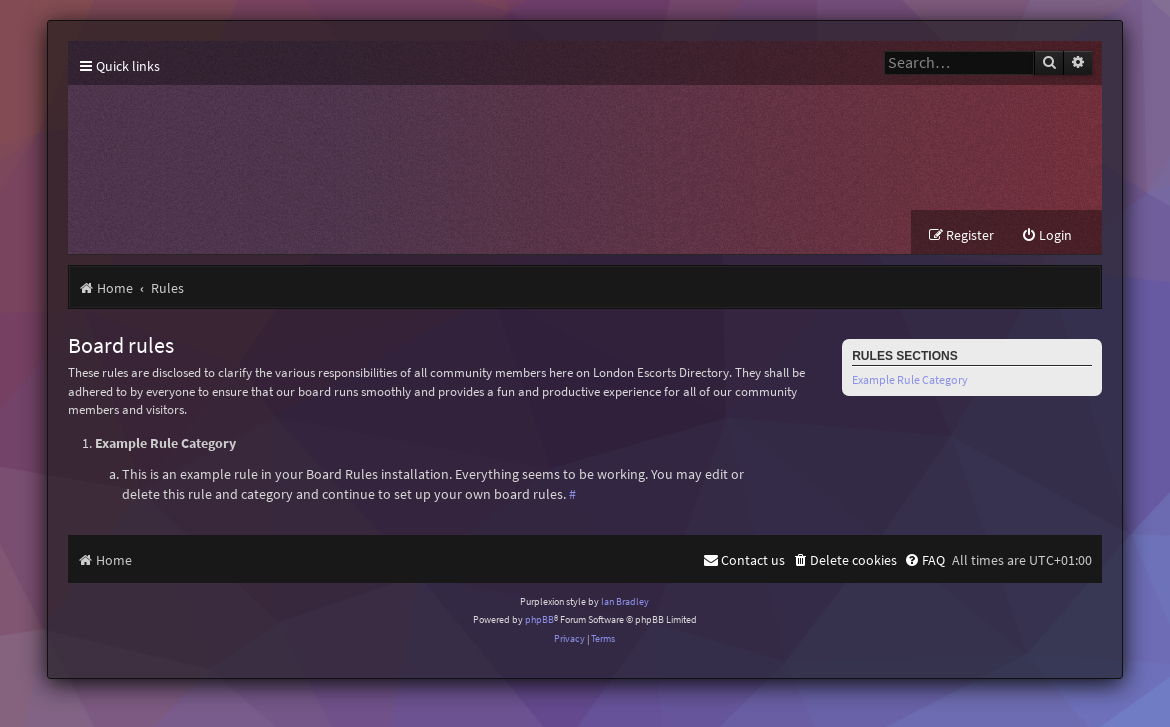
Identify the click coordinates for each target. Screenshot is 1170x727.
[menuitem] (1046, 235)
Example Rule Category (910, 379)
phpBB (539, 619)
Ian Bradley (625, 601)
